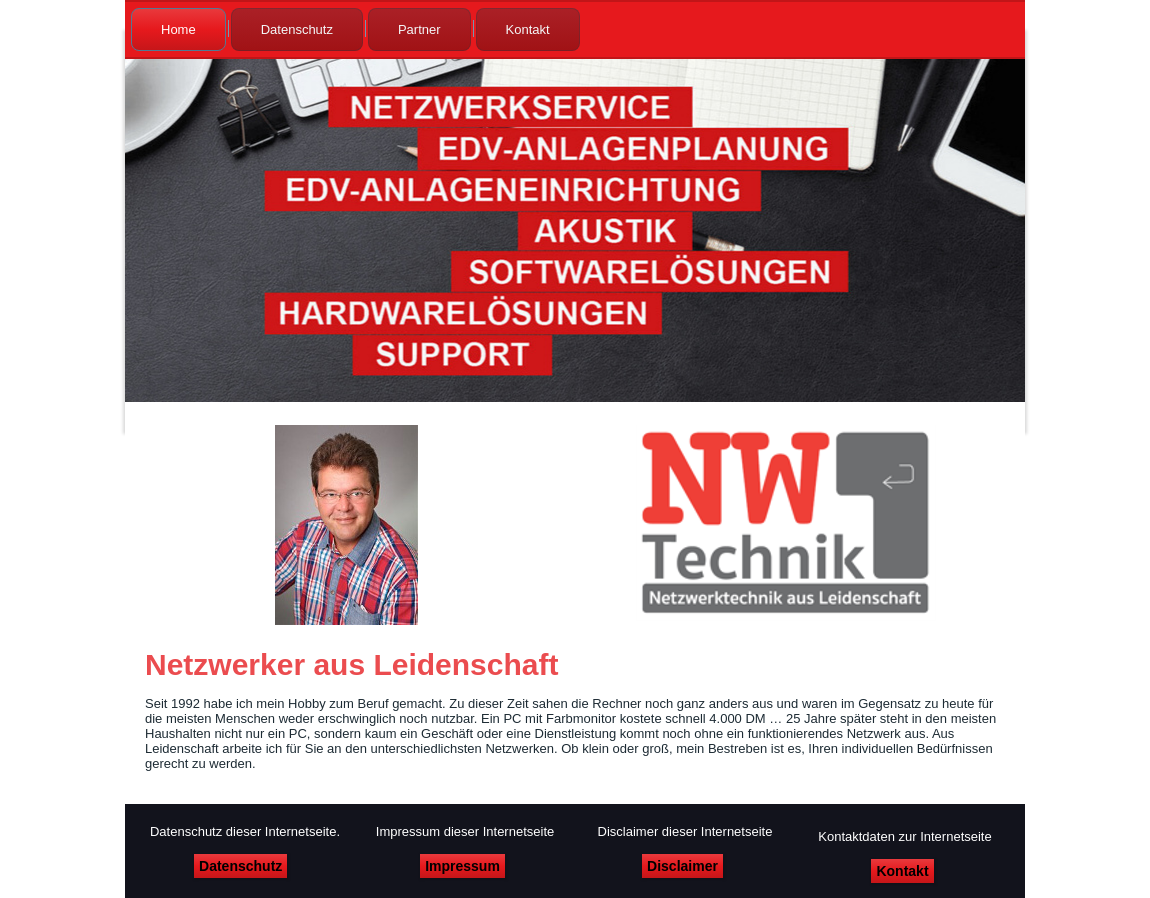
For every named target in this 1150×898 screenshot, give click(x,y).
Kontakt (528, 29)
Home (178, 29)
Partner (419, 29)
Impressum (462, 866)
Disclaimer (682, 866)
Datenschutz (297, 29)
